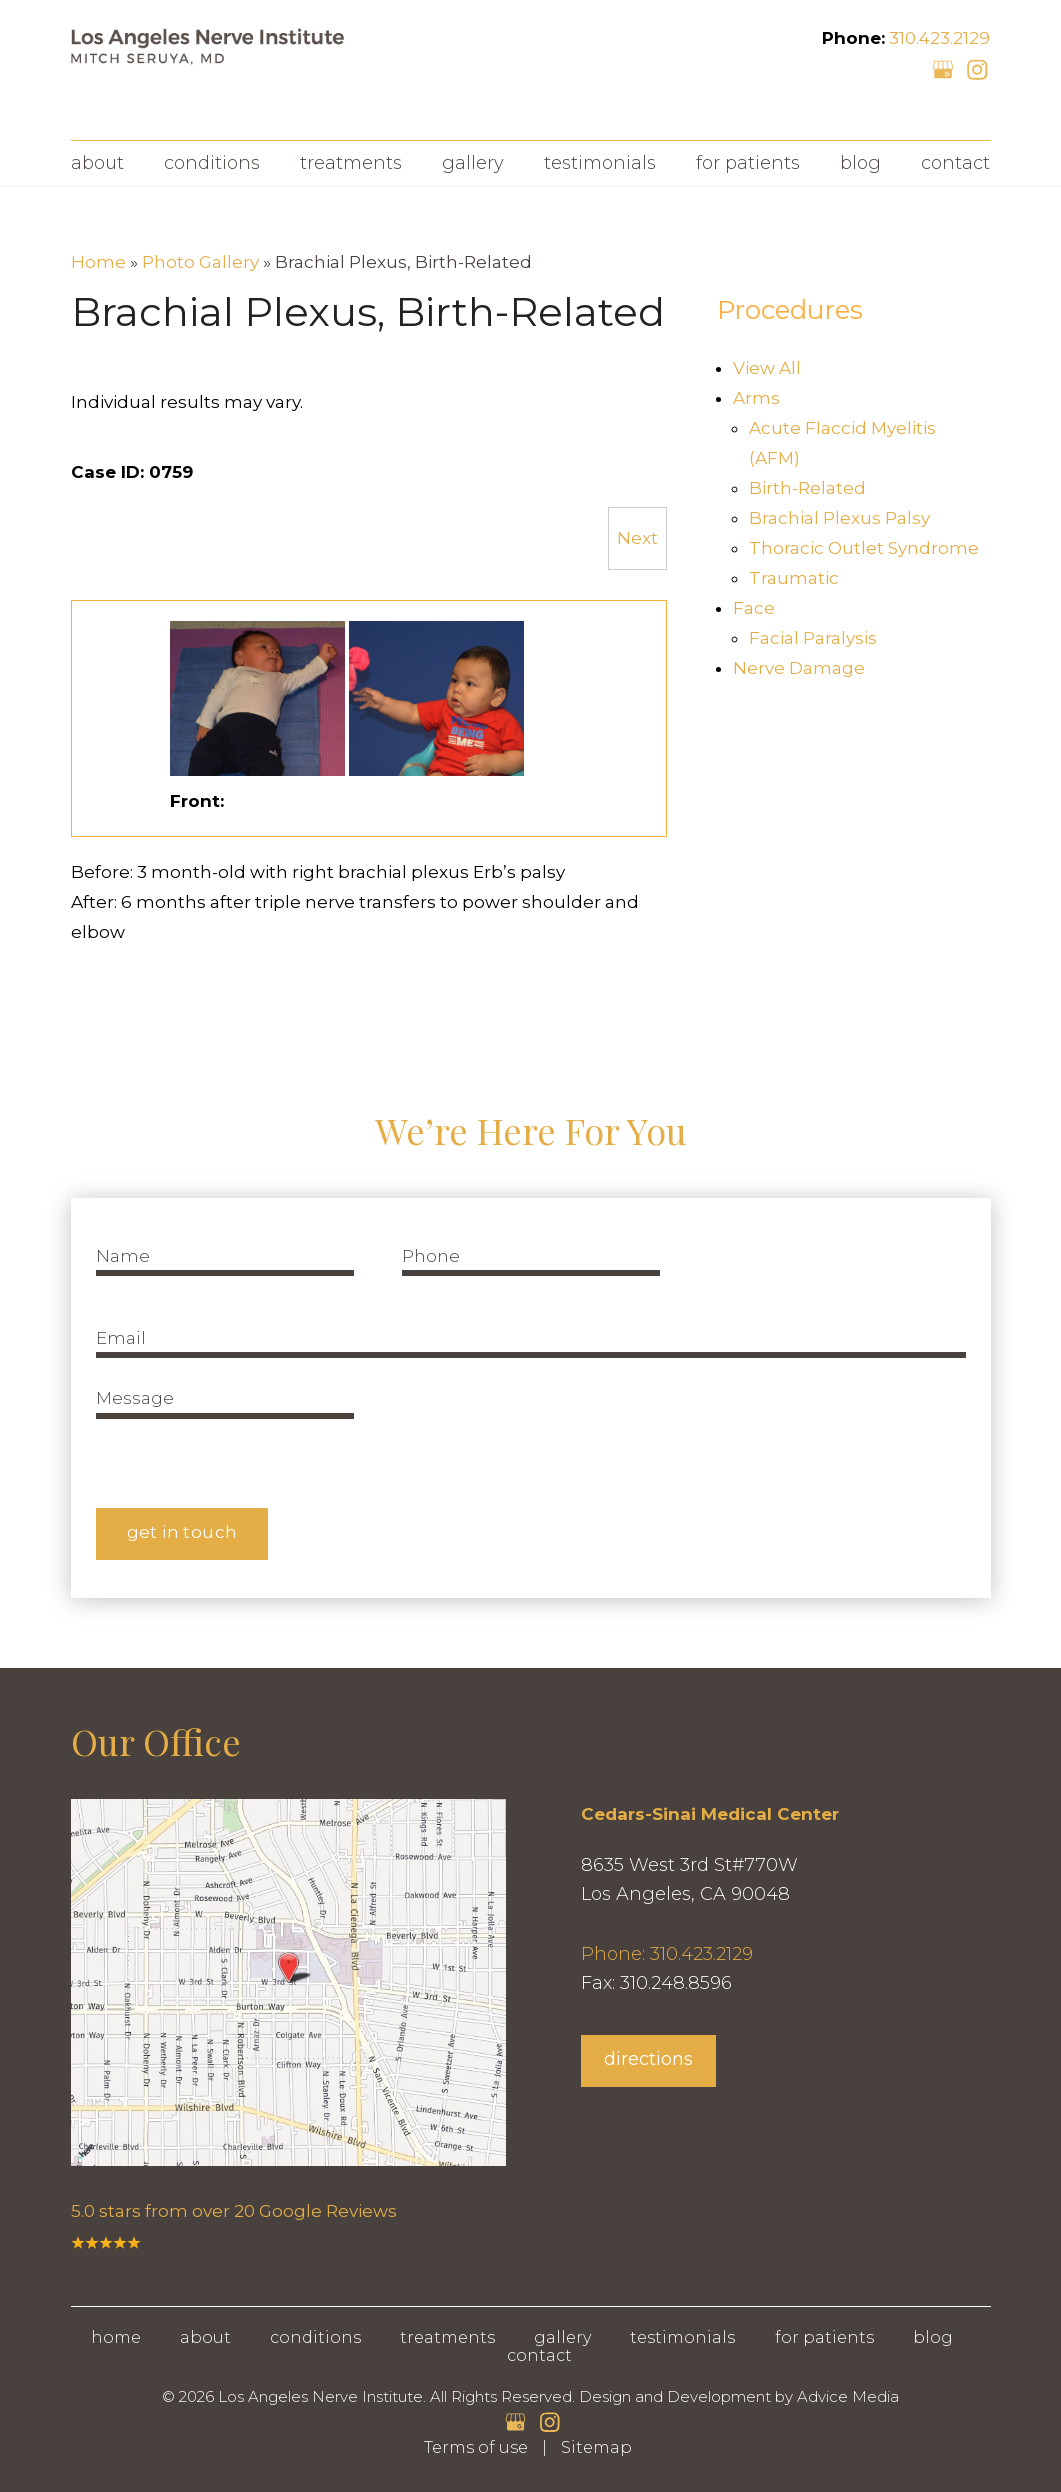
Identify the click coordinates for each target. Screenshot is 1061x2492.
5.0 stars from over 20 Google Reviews (234, 2211)
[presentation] (554, 1423)
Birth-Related (807, 488)
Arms (756, 398)
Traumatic (794, 578)
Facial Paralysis (813, 638)
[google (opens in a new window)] (945, 68)
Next (637, 538)
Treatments (351, 163)
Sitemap (596, 2447)
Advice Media (848, 2396)
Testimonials (600, 163)
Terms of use (476, 2447)
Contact (955, 163)
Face (754, 608)
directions (648, 2059)
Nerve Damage (799, 668)
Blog (860, 163)
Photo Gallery (200, 262)
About (97, 163)
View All (767, 368)
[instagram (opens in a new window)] (977, 68)
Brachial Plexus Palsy (839, 518)
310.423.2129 (939, 38)
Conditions (212, 163)
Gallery (473, 163)
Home (98, 262)
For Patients (748, 163)
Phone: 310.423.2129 (667, 1954)
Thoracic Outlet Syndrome (864, 548)
